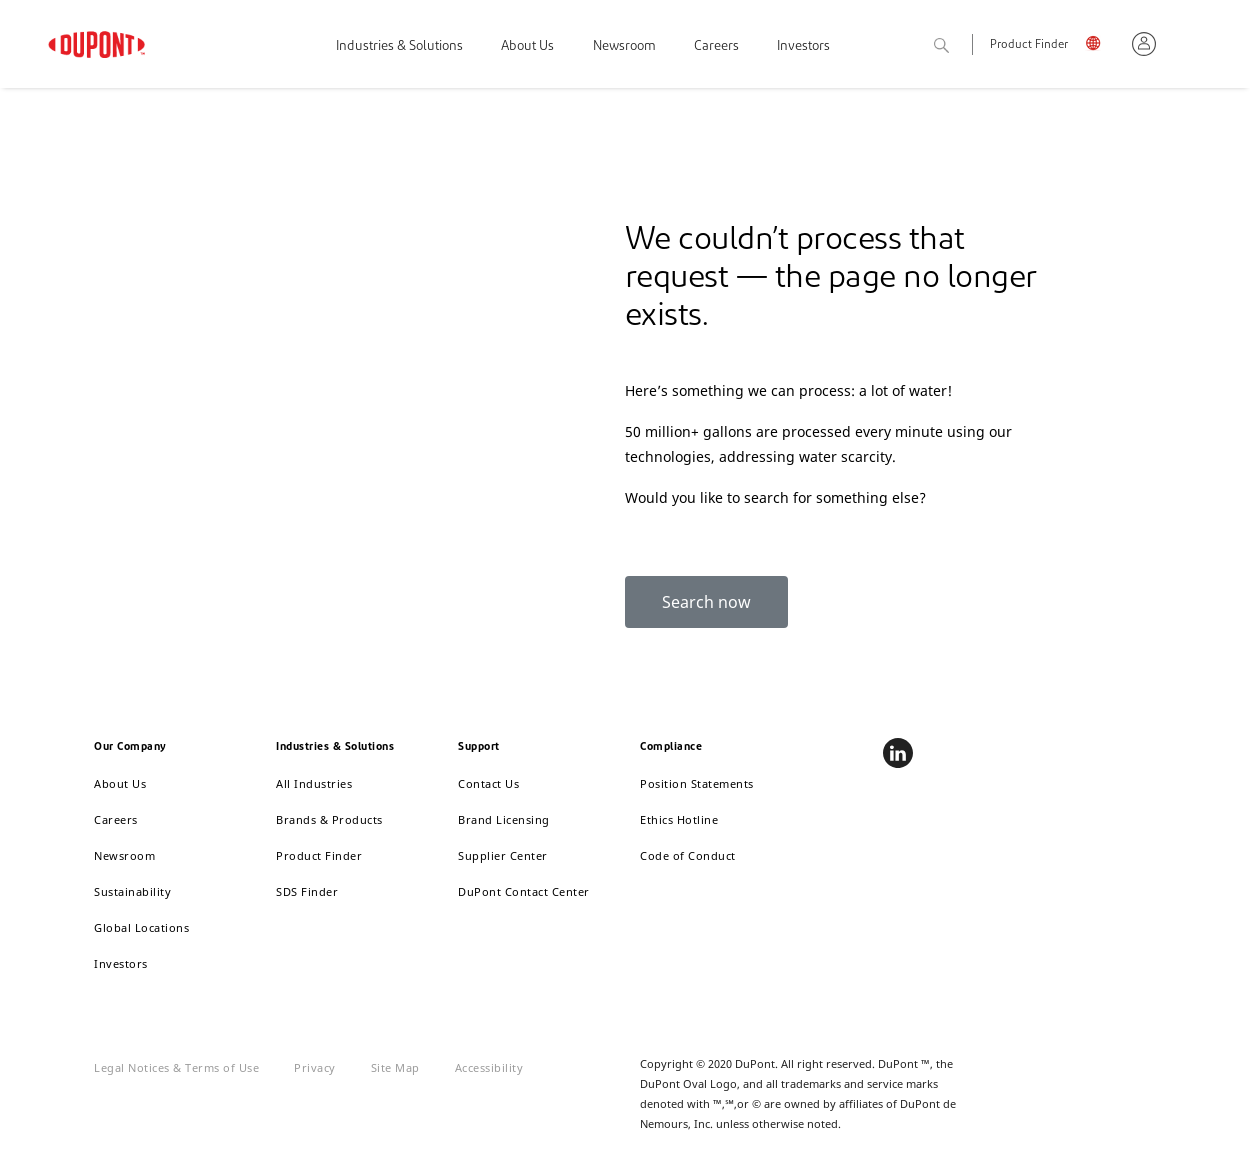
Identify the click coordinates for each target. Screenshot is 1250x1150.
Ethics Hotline (679, 819)
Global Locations (141, 927)
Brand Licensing (504, 819)
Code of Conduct (688, 855)
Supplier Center (503, 855)
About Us (527, 46)
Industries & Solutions (399, 46)
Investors (803, 46)
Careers (716, 46)
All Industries (314, 783)
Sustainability (132, 891)
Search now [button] (706, 602)
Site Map (395, 1067)
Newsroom (624, 46)
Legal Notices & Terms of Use (176, 1067)
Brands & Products (329, 819)
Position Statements (697, 783)
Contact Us (488, 783)
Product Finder (1029, 45)
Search (964, 46)
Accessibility (489, 1067)
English (1100, 47)
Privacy (315, 1067)
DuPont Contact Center (524, 891)
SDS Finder (307, 891)
